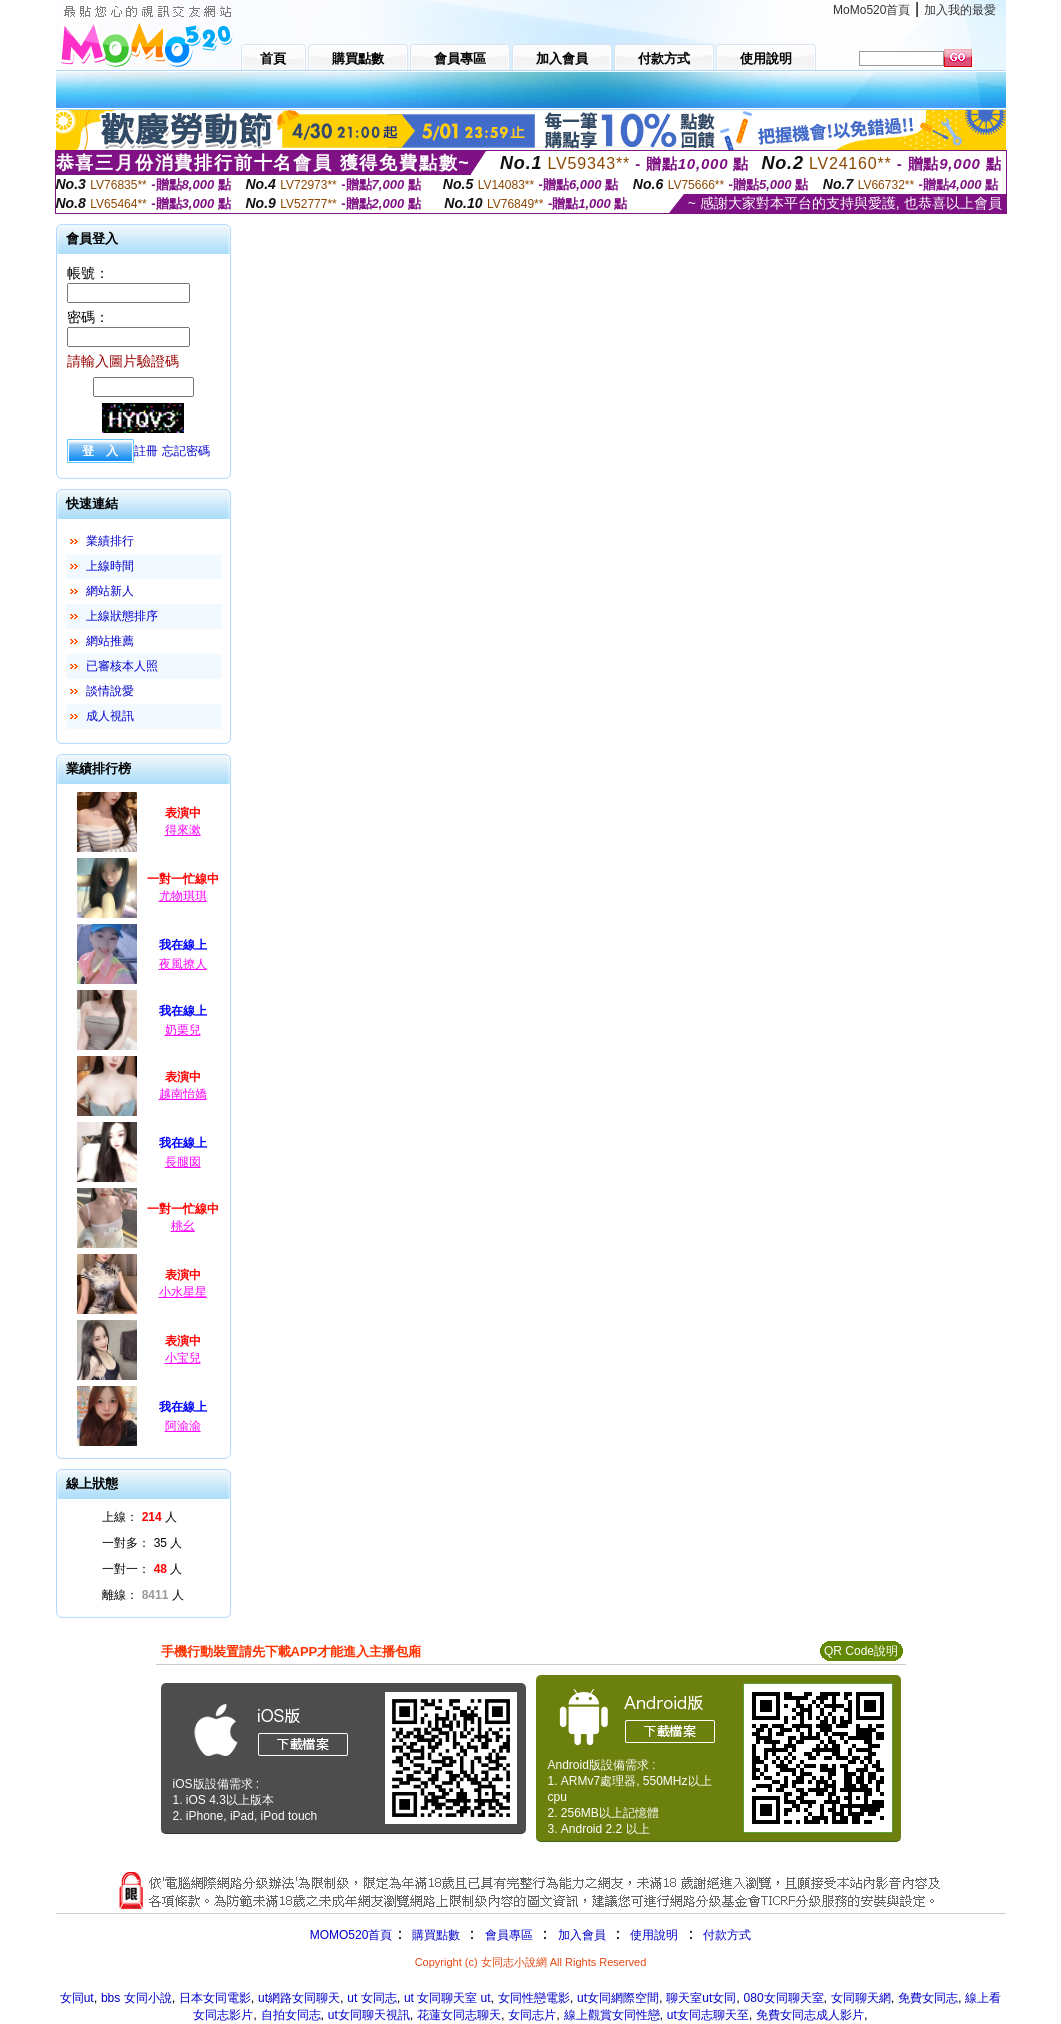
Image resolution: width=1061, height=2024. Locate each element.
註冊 (146, 451)
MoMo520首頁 (871, 10)
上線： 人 (139, 1517)
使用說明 (654, 1935)
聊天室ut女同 (701, 1998)
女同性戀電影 (534, 1998)
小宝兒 (183, 1358)
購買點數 (433, 1935)
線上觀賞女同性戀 (612, 2015)
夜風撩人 (183, 964)
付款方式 (727, 1935)
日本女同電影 (215, 1998)
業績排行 (110, 541)
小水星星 (183, 1292)
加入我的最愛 (960, 10)
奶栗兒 (183, 1030)
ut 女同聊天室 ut (447, 1998)
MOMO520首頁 (351, 1935)
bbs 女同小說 (136, 1998)
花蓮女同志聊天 (459, 2015)
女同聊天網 (861, 1998)
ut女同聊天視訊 (369, 2015)
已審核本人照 (122, 666)
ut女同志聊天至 (708, 2015)
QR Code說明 (861, 1651)
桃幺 (183, 1226)
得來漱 (183, 830)
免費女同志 (928, 1998)
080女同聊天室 (784, 1998)
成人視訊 (110, 716)
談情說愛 (110, 691)
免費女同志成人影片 (810, 2015)
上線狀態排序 (122, 616)
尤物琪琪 (183, 896)
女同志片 (532, 2015)
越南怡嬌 (183, 1094)
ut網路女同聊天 (299, 1998)
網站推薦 (110, 641)
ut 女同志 (371, 1998)
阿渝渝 (183, 1426)
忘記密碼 (186, 451)
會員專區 (509, 1935)
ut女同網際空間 (618, 1998)
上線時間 (110, 566)
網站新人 (110, 591)
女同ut (77, 1998)
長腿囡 (183, 1162)
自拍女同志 (291, 2015)
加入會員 (582, 1935)
